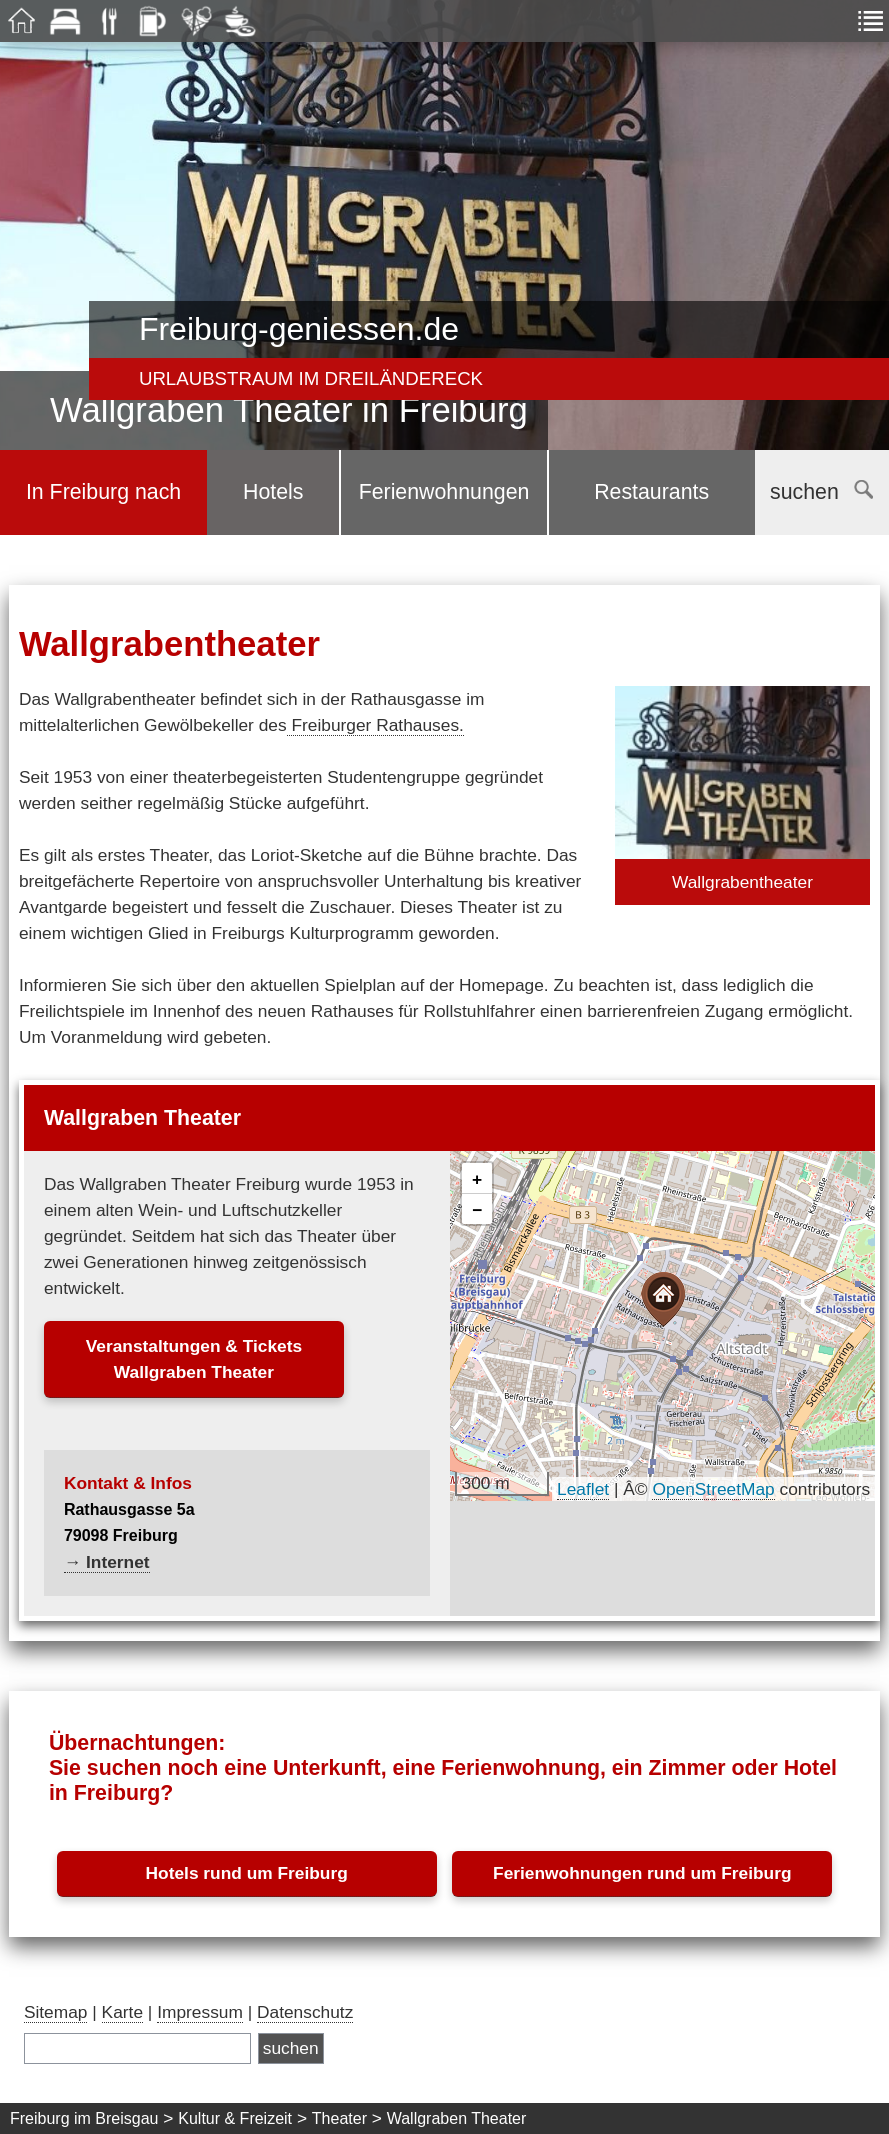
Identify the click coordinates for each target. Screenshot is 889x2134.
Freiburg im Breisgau (84, 2118)
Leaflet (583, 1489)
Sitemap (56, 2012)
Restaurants (651, 492)
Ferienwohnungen (444, 492)
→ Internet (107, 1562)
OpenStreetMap (713, 1489)
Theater (339, 2118)
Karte (122, 2012)
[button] (663, 1299)
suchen (821, 492)
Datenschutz (305, 2012)
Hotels (273, 492)
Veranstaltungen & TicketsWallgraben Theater (194, 1359)
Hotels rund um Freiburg (247, 1873)
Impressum (200, 2012)
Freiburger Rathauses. (375, 725)
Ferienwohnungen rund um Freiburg (642, 1873)
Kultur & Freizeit (235, 2118)
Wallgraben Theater (457, 2118)
